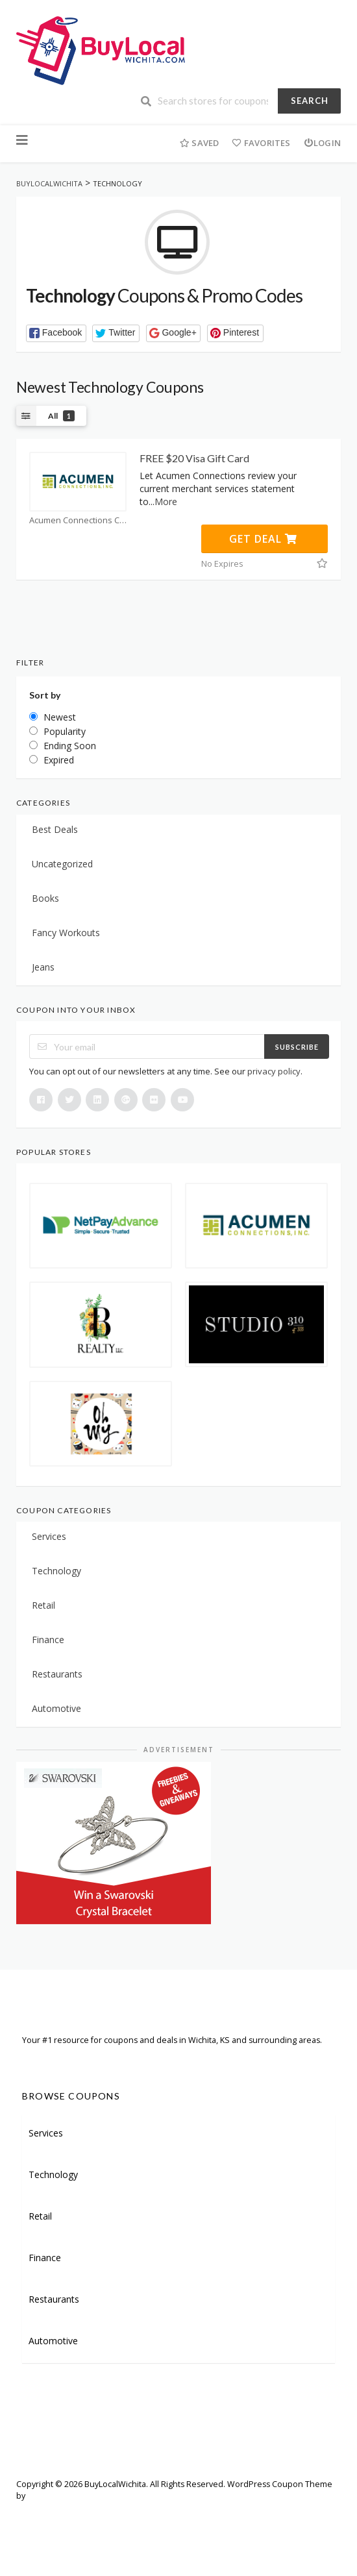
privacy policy (274, 1071)
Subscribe (297, 1047)
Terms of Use (238, 2514)
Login (322, 143)
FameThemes (53, 2495)
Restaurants (57, 1674)
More (165, 501)
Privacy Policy (41, 2533)
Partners (133, 2514)
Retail (43, 1605)
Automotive (56, 1708)
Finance (48, 1639)
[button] (56, 333)
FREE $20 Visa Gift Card (194, 458)
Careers (181, 2514)
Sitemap (85, 2514)
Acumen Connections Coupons (78, 520)
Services (49, 1536)
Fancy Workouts (66, 932)
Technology (56, 1571)
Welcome (34, 2514)
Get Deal (263, 539)
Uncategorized (62, 864)
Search (309, 100)
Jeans (43, 967)
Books (45, 898)
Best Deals (55, 829)
